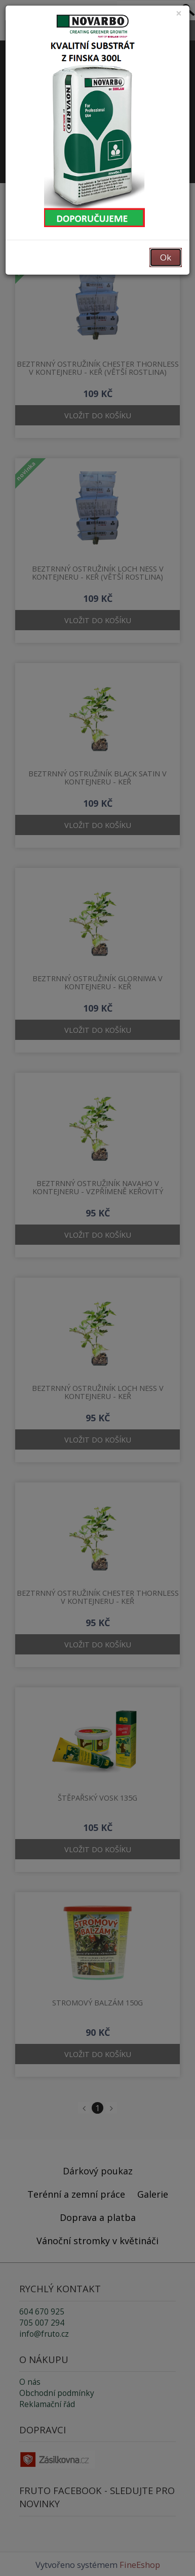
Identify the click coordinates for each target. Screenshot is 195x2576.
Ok (165, 257)
